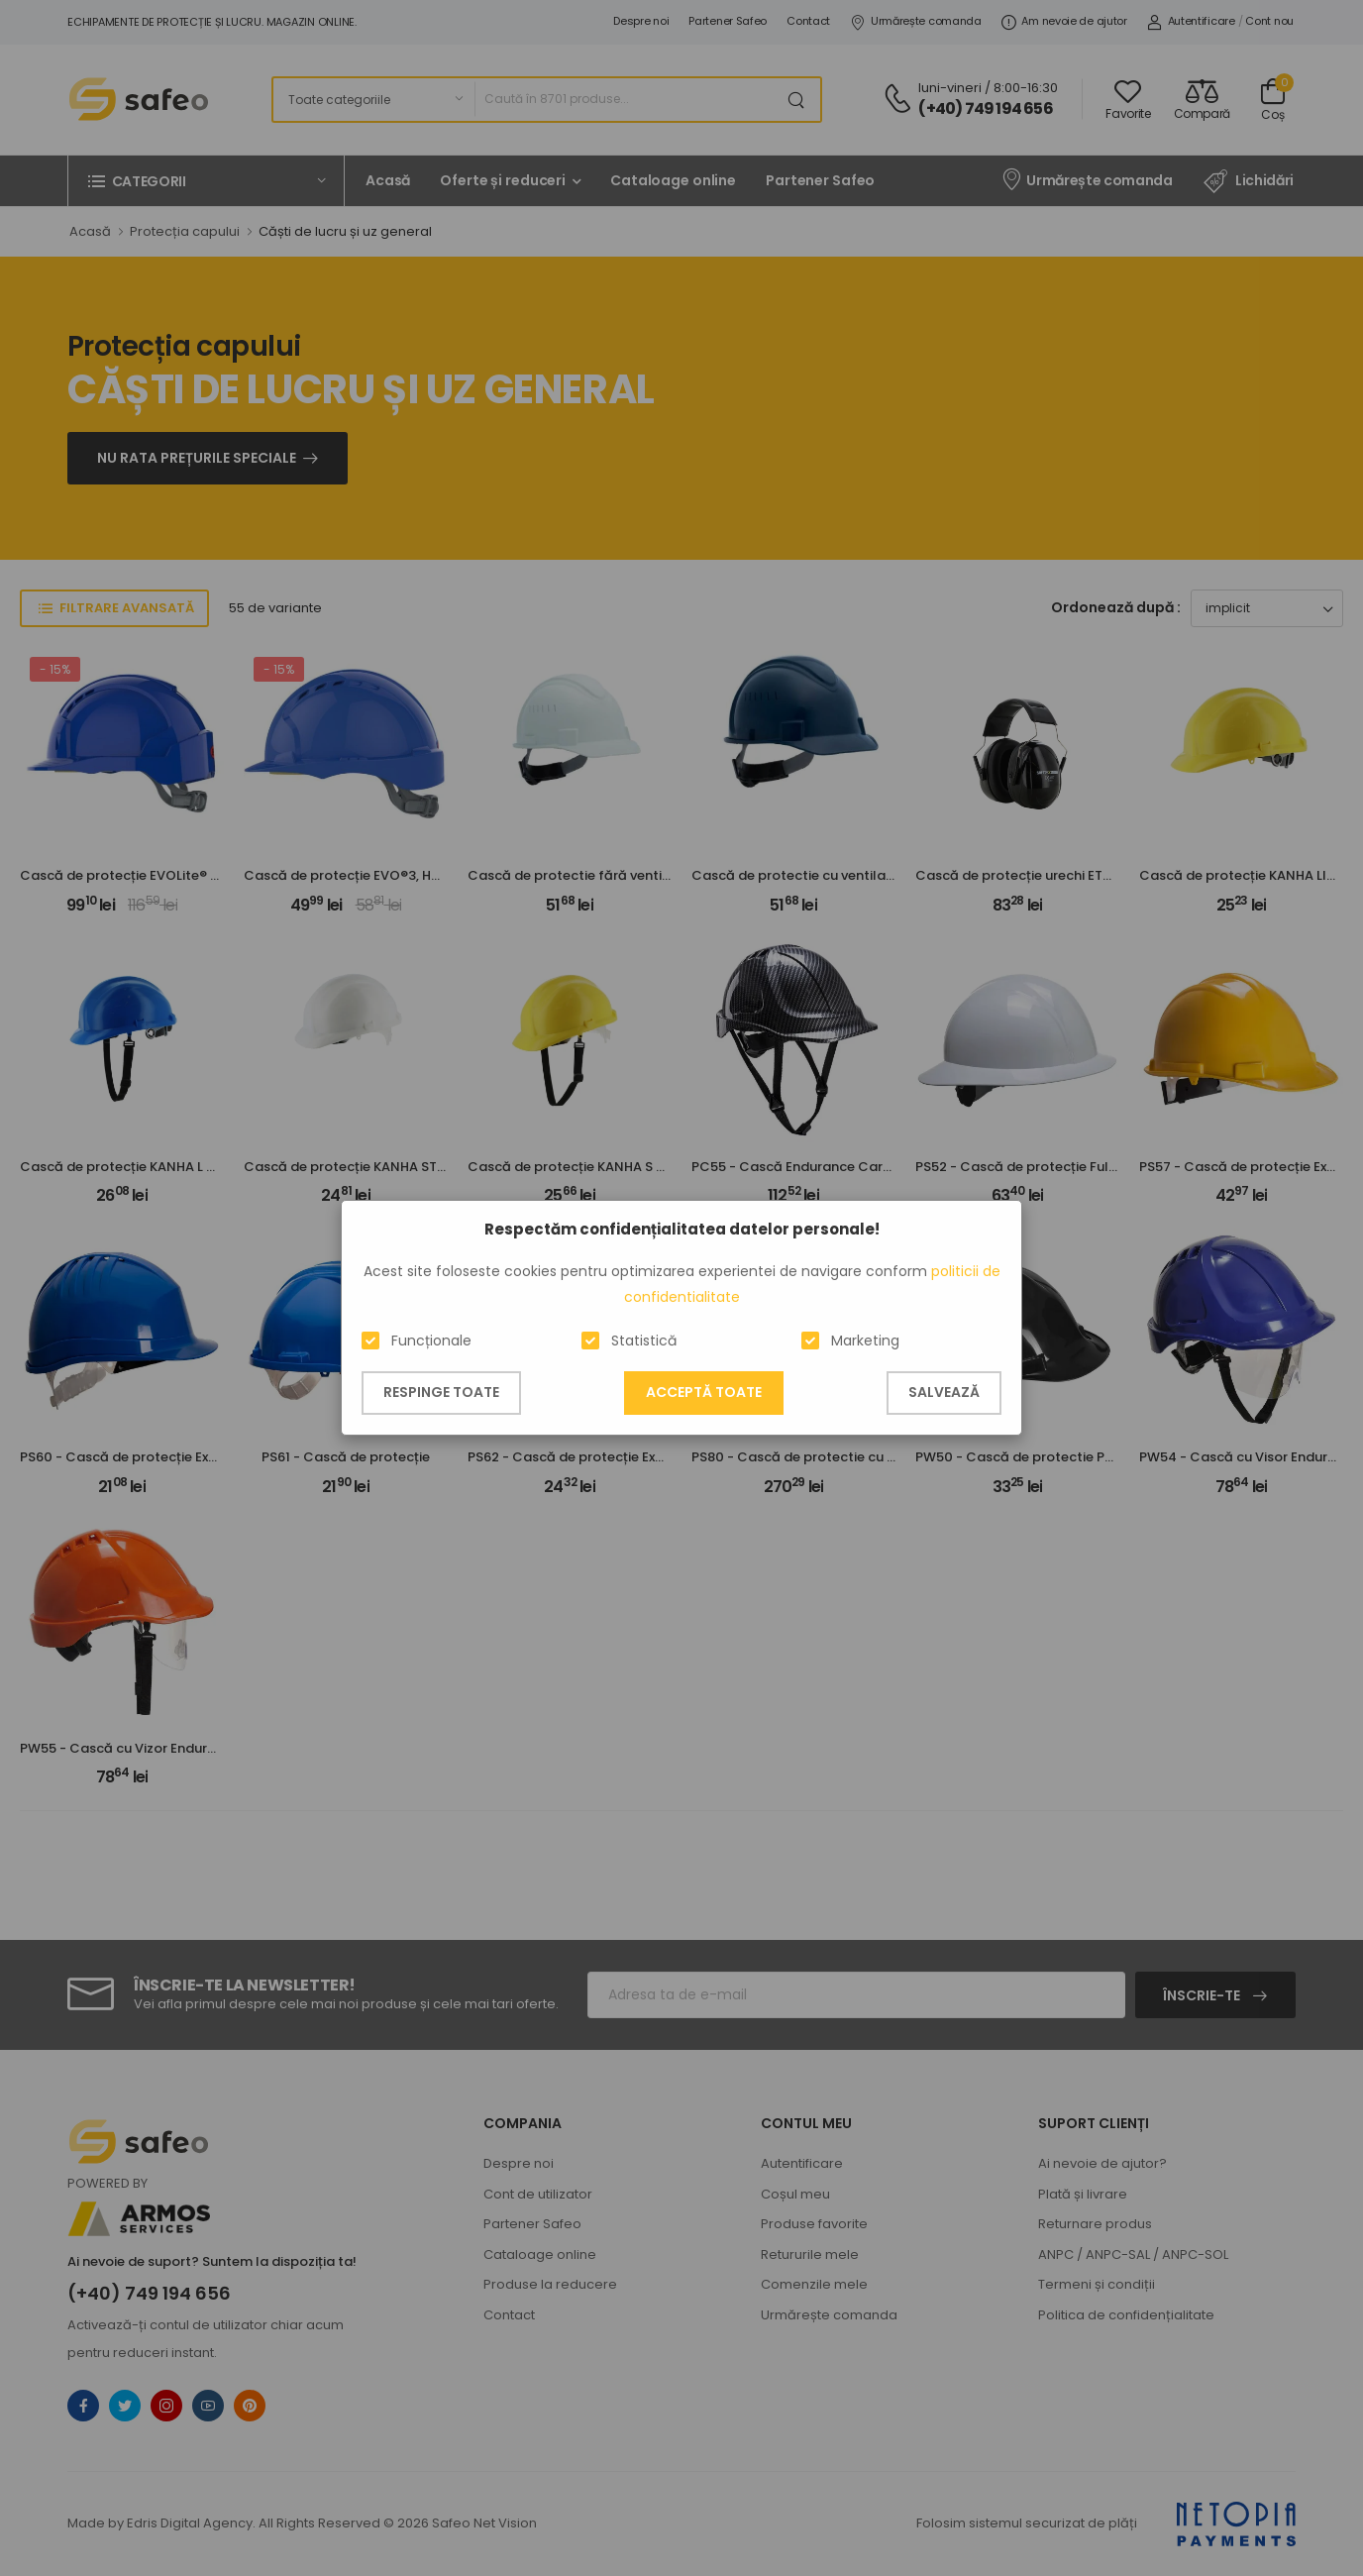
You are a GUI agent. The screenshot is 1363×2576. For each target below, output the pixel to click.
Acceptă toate (704, 1392)
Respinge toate (441, 1392)
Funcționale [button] (431, 1340)
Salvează (944, 1392)
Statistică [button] (644, 1340)
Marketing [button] (865, 1340)
